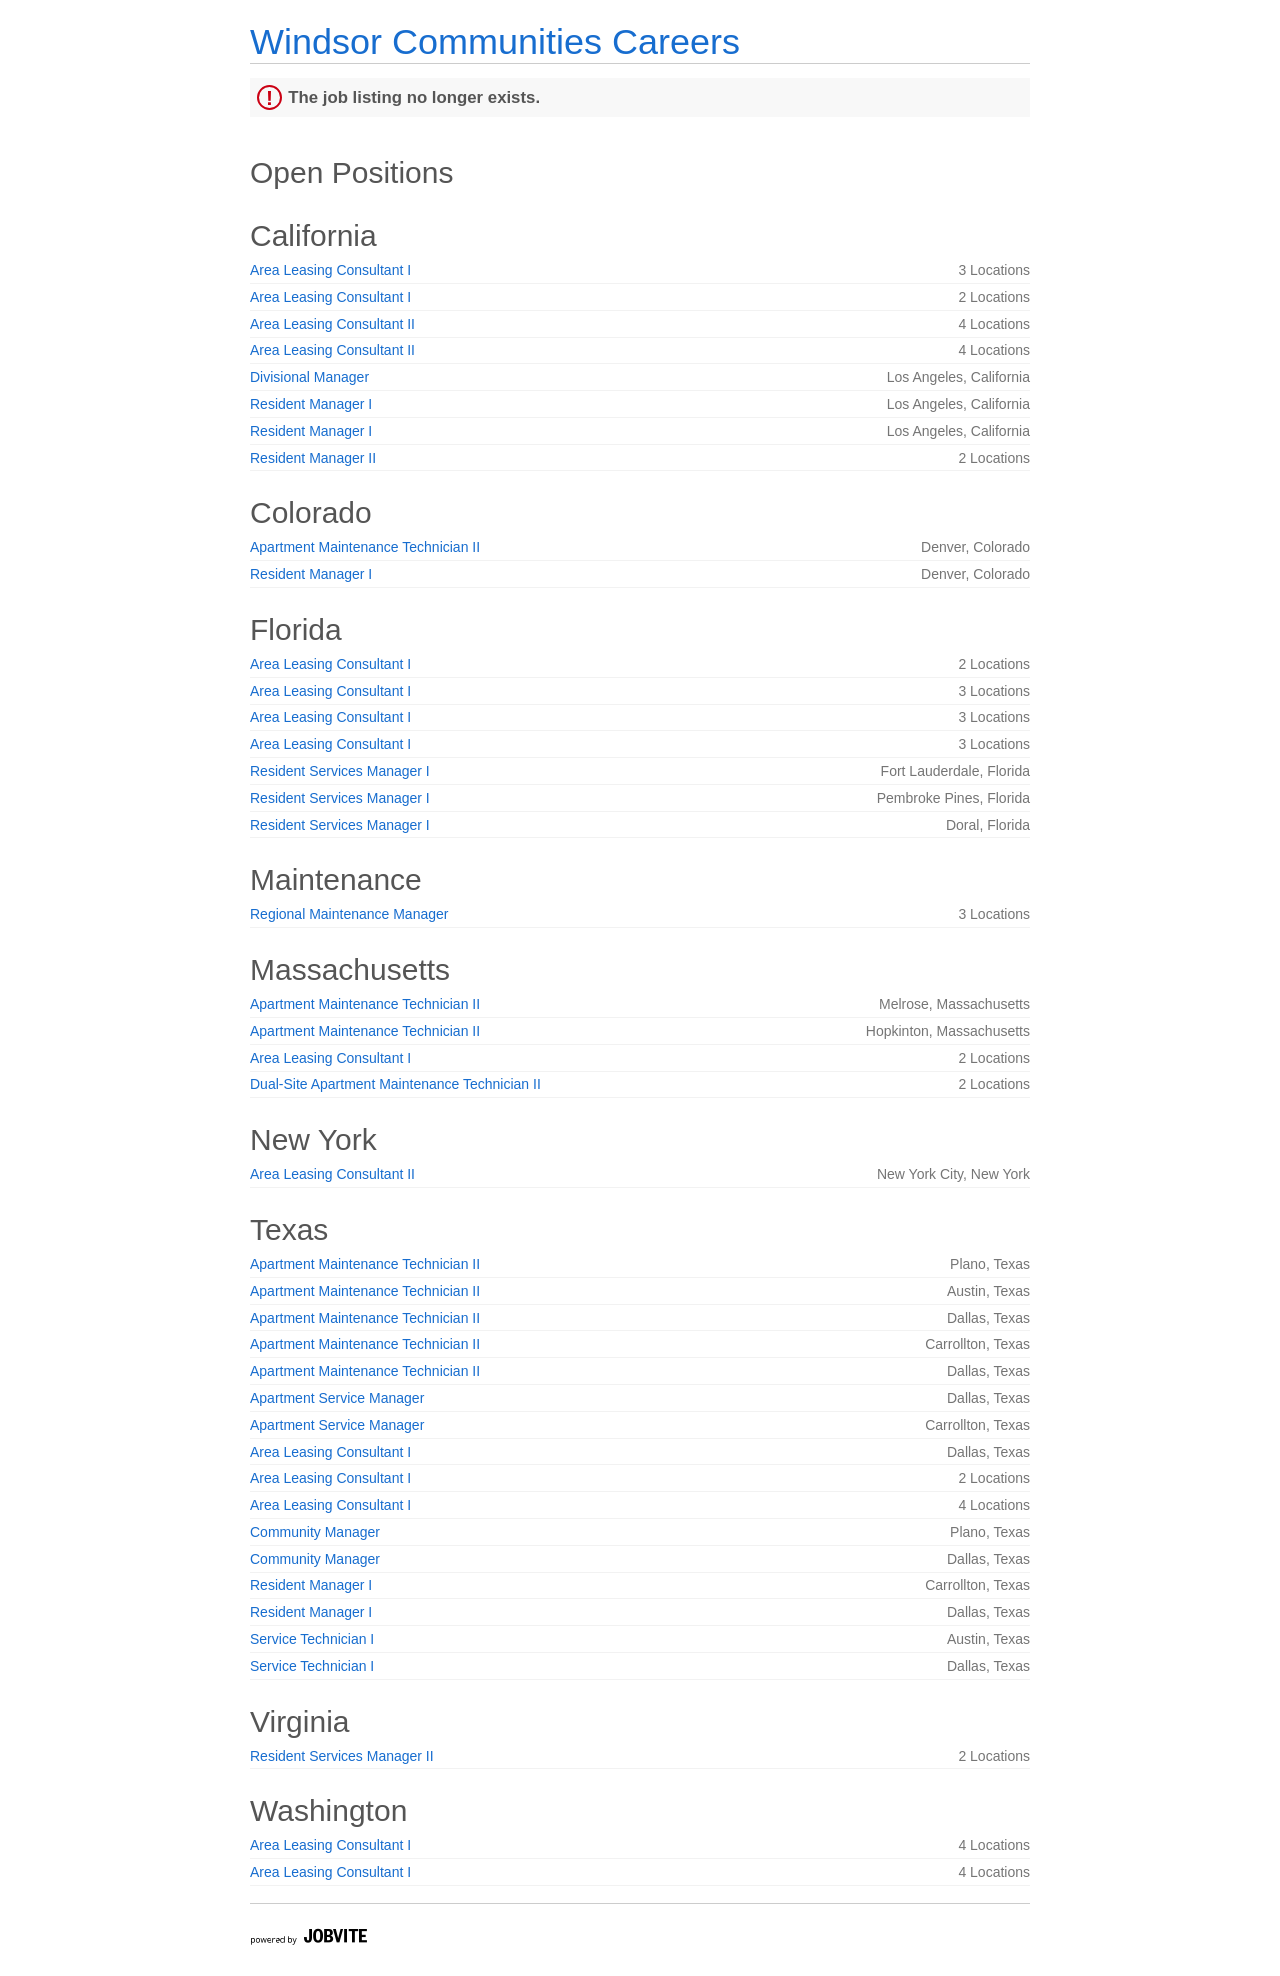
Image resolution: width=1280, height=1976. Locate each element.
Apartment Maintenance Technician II (365, 547)
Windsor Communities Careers (495, 41)
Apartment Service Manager (337, 1398)
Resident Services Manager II (342, 1756)
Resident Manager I (311, 404)
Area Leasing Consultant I (330, 270)
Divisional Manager (309, 377)
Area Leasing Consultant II (332, 324)
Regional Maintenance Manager (349, 914)
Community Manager (315, 1532)
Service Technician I (312, 1639)
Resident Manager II (313, 458)
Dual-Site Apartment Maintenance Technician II (395, 1084)
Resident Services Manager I (340, 771)
